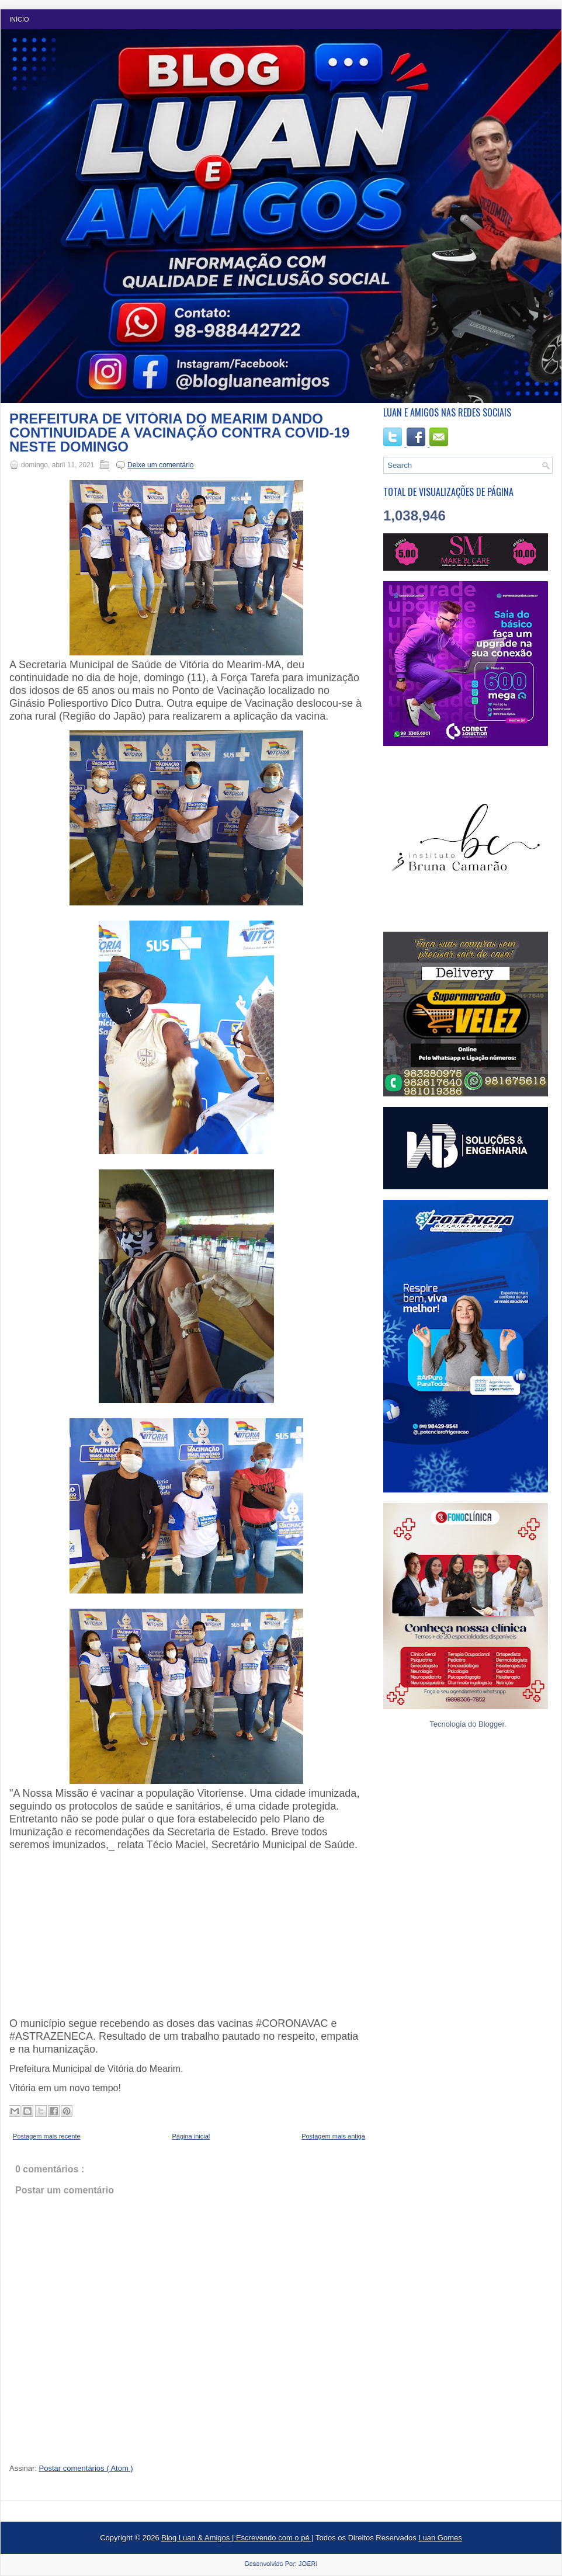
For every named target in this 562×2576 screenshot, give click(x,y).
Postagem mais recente (47, 2136)
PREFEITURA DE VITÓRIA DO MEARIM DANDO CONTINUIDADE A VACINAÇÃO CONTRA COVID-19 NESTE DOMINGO (179, 433)
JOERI (308, 2563)
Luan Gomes (440, 2537)
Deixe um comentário (160, 465)
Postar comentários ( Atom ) (86, 2468)
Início (19, 19)
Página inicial (191, 2136)
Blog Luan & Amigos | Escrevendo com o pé (236, 2537)
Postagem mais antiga (333, 2136)
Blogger (491, 1724)
